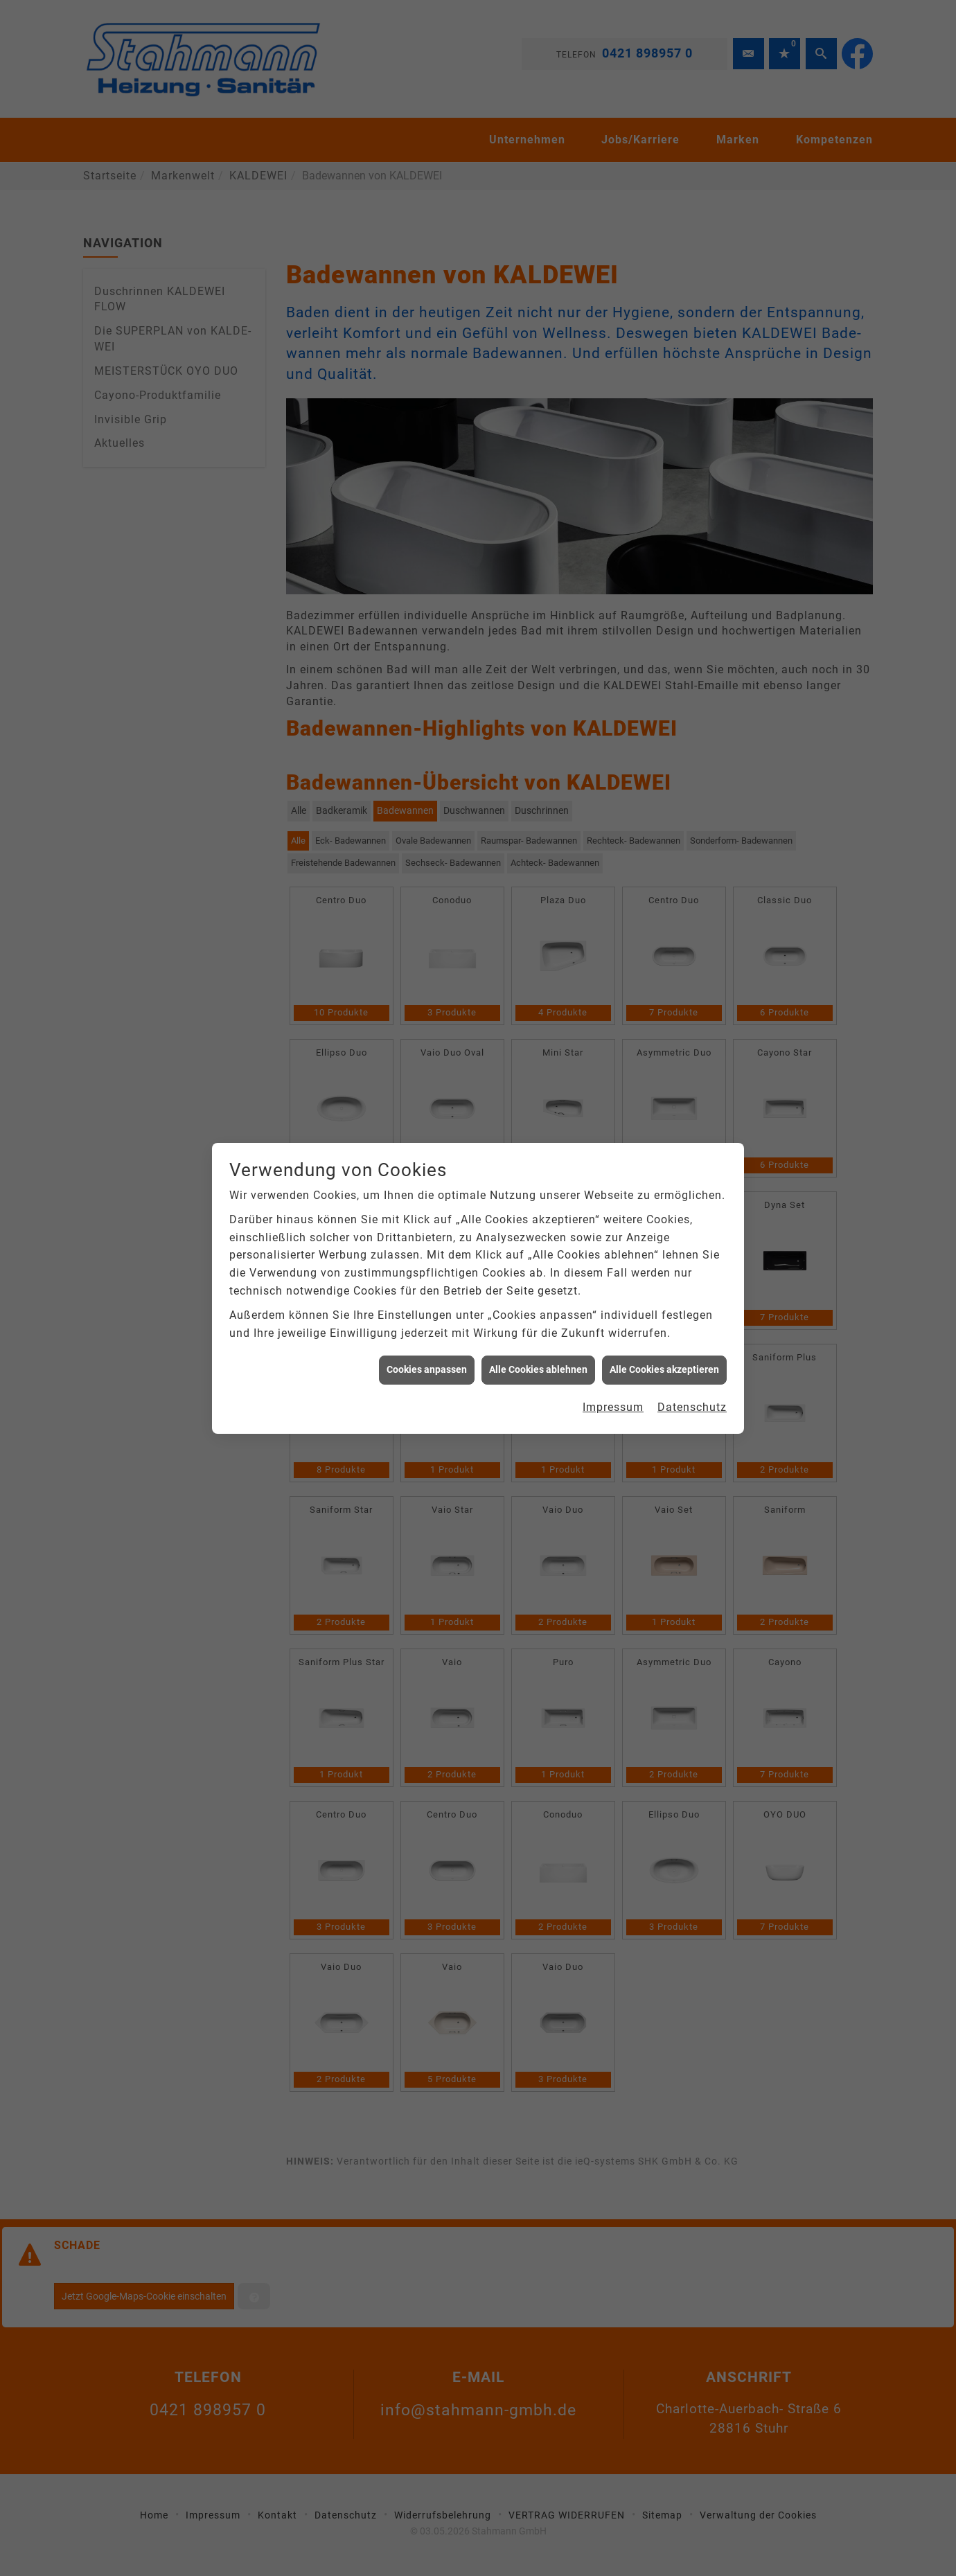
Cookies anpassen (427, 404)
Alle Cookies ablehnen (538, 404)
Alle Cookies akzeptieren (664, 404)
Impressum (613, 442)
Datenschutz (692, 442)
